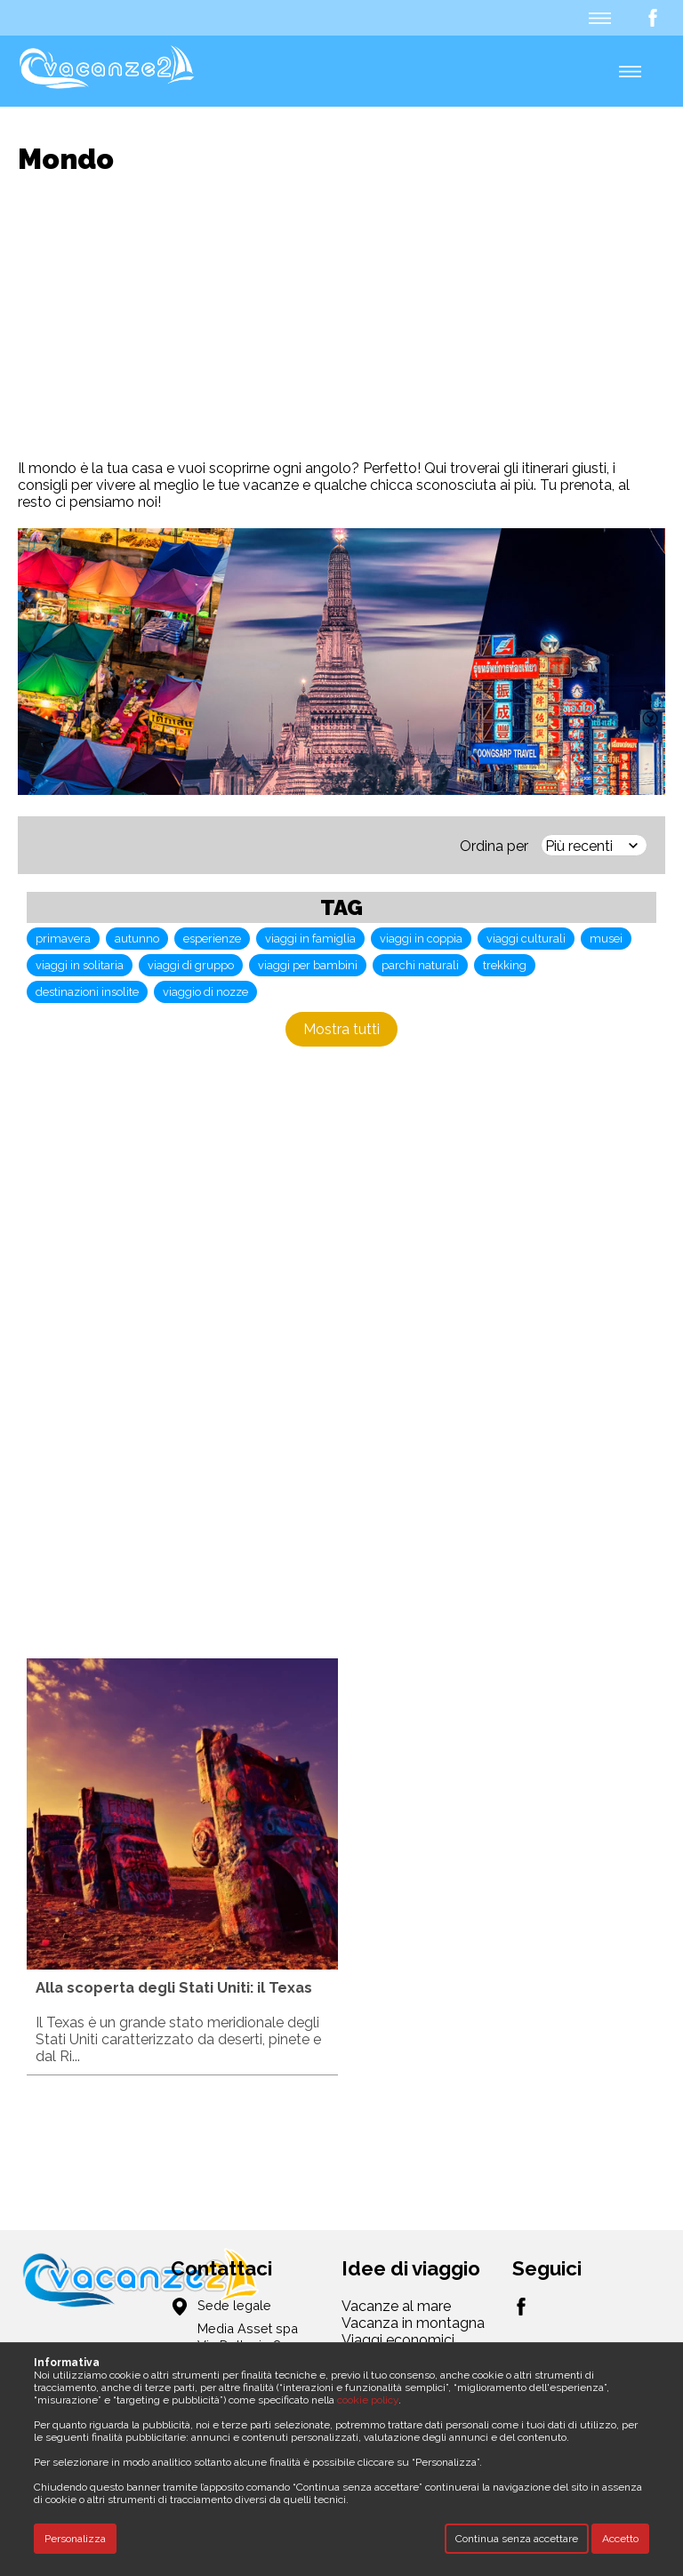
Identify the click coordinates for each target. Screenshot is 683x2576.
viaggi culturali (526, 938)
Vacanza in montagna (413, 2323)
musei (606, 938)
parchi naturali (420, 965)
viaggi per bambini (308, 965)
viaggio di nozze (205, 992)
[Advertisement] (350, 317)
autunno (137, 938)
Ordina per (494, 846)
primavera (63, 938)
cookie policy (367, 2400)
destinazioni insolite (87, 992)
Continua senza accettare (516, 2538)
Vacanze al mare (396, 2306)
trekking (504, 965)
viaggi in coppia (421, 938)
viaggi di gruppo (191, 965)
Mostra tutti (341, 1029)
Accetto (620, 2538)
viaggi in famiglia (310, 938)
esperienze (212, 938)
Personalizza (75, 2538)
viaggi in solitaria (80, 965)
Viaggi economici (398, 2339)
